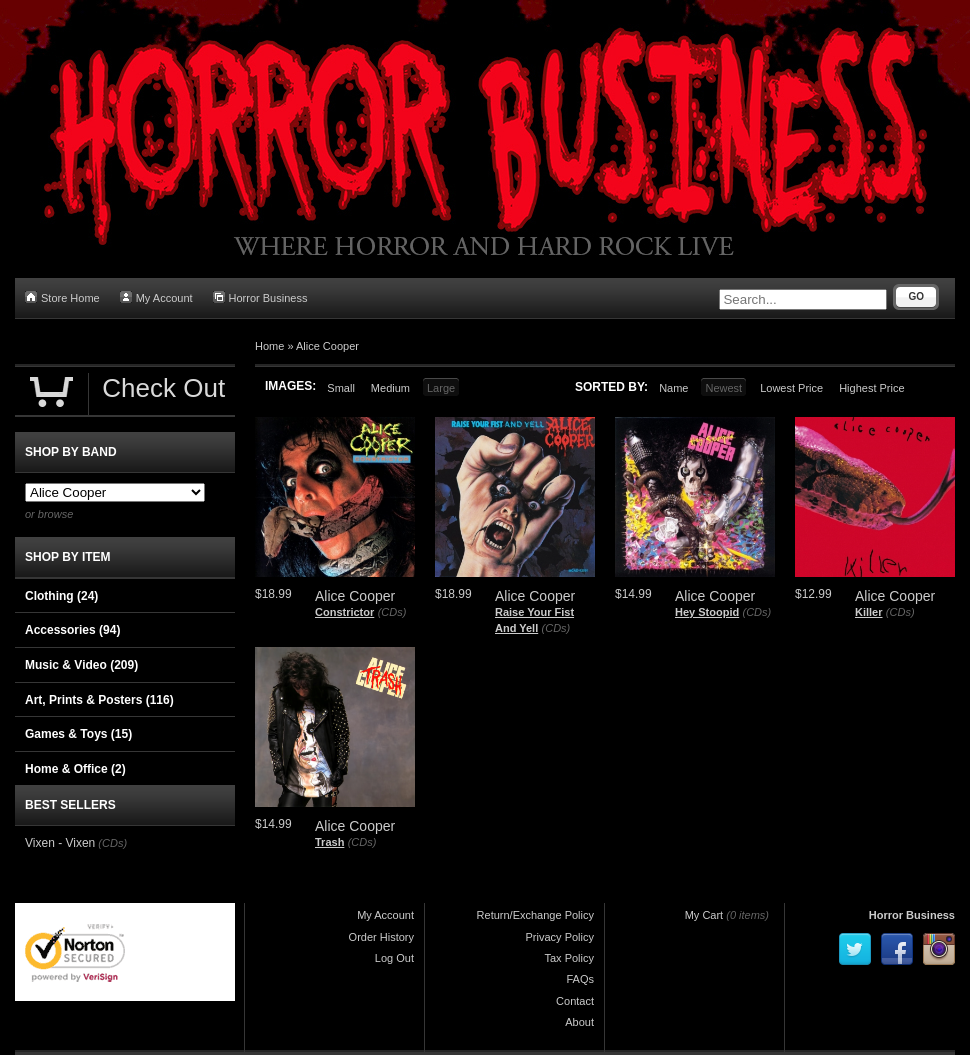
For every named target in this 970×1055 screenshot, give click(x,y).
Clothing (61, 596)
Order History (381, 937)
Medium (390, 388)
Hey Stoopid (707, 612)
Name (673, 388)
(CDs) (392, 612)
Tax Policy (569, 958)
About (579, 1022)
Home (269, 346)
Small (341, 388)
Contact (575, 1001)
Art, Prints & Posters (99, 700)
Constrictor (344, 612)
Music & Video (81, 665)
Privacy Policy (560, 937)
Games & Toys (78, 734)
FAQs (580, 979)
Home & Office (75, 769)
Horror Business (260, 297)
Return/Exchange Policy (535, 915)
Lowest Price (791, 388)
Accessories (72, 630)
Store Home (62, 297)
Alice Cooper (327, 346)
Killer (869, 612)
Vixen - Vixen (60, 843)
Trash (329, 842)
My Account (156, 297)
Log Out (394, 958)
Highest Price (871, 388)
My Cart (704, 915)
